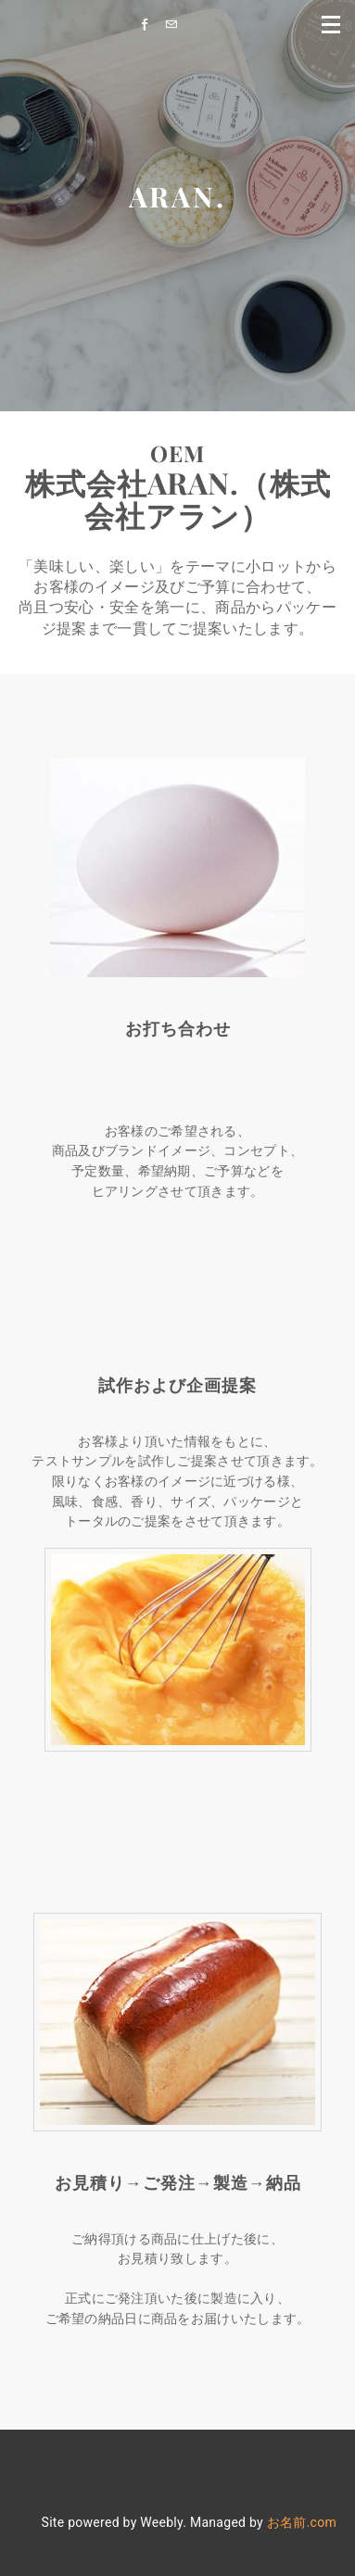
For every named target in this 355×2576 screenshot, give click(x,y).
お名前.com (301, 2522)
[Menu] (332, 23)
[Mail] (175, 24)
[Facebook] (149, 24)
